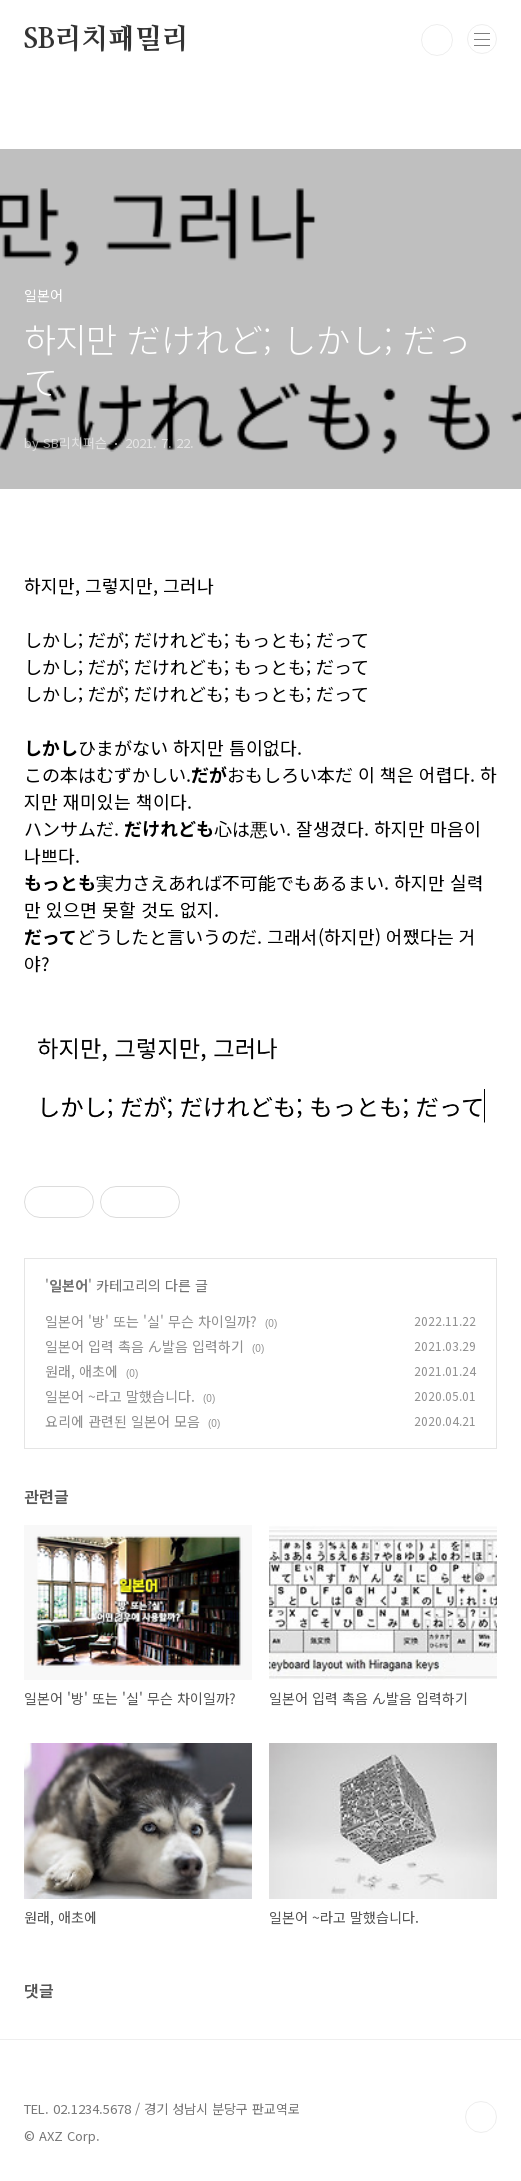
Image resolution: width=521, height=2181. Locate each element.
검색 (437, 40)
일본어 (68, 1285)
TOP (481, 2117)
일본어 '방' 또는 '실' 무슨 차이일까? (151, 1321)
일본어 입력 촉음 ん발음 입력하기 (144, 1346)
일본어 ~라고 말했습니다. (120, 1396)
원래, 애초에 (81, 1371)
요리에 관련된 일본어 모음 (122, 1421)
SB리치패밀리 (106, 40)
